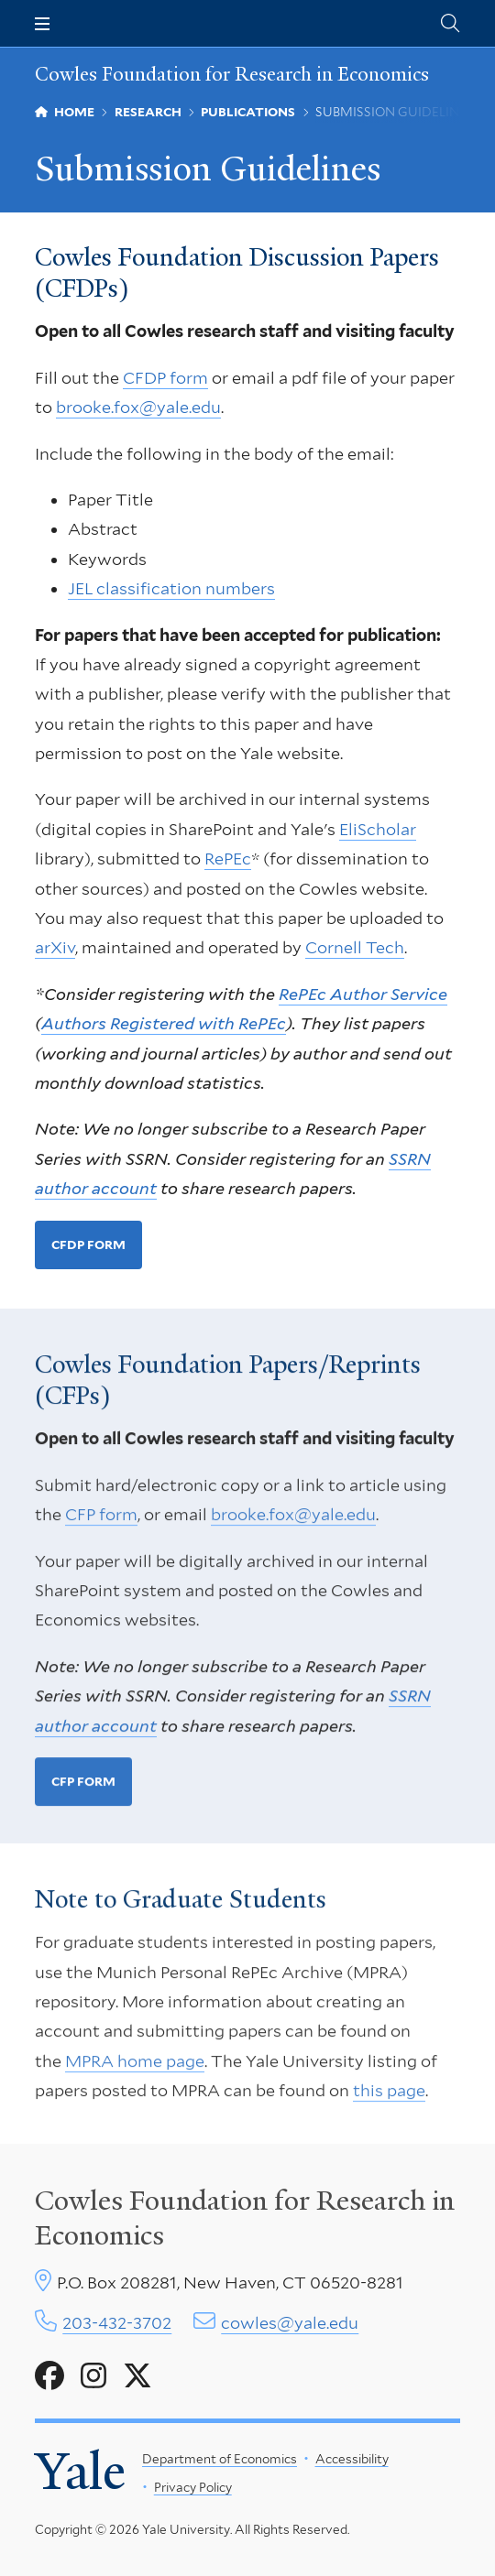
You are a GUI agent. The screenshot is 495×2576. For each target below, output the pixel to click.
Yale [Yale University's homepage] (80, 2472)
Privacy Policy (193, 2487)
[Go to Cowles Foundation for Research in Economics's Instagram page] (93, 2376)
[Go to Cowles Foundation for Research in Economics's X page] (137, 2376)
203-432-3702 (116, 2322)
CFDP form (165, 377)
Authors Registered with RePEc (163, 1023)
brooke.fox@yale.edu (138, 407)
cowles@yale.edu (289, 2322)
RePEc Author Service (363, 994)
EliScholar (377, 829)
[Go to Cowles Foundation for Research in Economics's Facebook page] (49, 2376)
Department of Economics (219, 2458)
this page (389, 2095)
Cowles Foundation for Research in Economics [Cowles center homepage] (245, 2218)
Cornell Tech (354, 948)
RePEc (227, 859)
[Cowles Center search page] (450, 23)
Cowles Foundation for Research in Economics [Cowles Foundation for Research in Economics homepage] (232, 74)
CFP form (101, 1518)
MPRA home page (134, 2065)
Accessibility (352, 2458)
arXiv (55, 948)
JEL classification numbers (171, 588)
